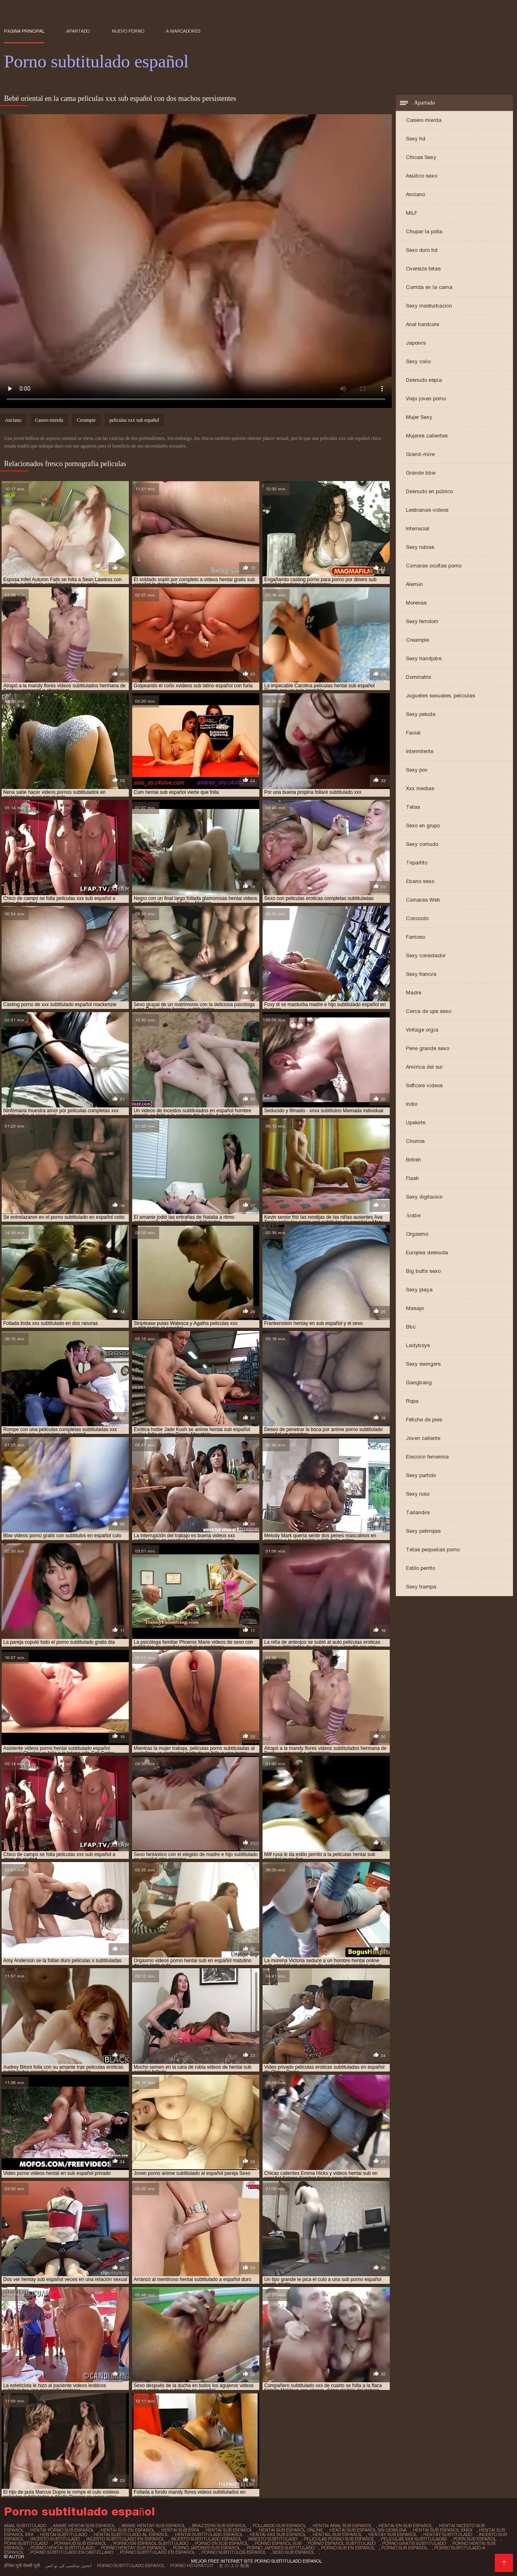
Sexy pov (417, 770)
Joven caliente (423, 1438)
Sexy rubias (420, 547)
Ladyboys (418, 1345)
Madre (413, 993)
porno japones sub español (206, 2547)
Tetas (413, 807)
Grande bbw (421, 473)
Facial (413, 733)
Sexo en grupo (423, 825)
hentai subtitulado (63, 2534)
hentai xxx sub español (278, 2534)
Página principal (24, 31)
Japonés (416, 343)
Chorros (415, 1141)
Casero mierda (423, 120)
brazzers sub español (219, 2525)
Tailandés (418, 1512)
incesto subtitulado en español (125, 2538)
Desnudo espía (424, 380)
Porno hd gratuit (192, 2565)
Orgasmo (417, 1234)
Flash (412, 1178)
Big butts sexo (423, 1271)
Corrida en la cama (429, 287)
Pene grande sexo (427, 1048)
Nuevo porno (128, 31)
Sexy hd (415, 139)
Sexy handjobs (423, 658)
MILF (411, 213)
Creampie (417, 640)
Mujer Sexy (419, 417)
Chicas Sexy (421, 157)
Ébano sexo (420, 881)
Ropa (412, 1401)
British (413, 1160)
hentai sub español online (291, 2530)
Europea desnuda (427, 1252)
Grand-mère (420, 454)
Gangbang (419, 1382)
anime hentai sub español (84, 2525)
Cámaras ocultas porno (433, 566)
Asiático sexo (421, 176)
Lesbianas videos (427, 510)
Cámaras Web (423, 900)
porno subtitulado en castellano (71, 2552)
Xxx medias (420, 788)
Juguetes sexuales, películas (440, 696)
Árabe (413, 1215)
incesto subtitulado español (206, 2538)
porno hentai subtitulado (62, 2547)
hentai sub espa (180, 2530)
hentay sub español (392, 2534)
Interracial (417, 528)
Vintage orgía (422, 1030)
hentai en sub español (405, 2525)
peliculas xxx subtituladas (414, 2538)
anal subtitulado (25, 2525)
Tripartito (416, 863)
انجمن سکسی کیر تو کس (68, 2565)
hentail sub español (337, 2534)
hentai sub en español (128, 2530)
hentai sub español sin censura (368, 2530)
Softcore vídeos (424, 1085)
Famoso (415, 937)
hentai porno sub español (62, 2530)
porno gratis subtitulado (414, 2543)
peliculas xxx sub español (134, 420)
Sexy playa (419, 1290)
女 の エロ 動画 (234, 2565)
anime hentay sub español (153, 2525)
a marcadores (183, 31)
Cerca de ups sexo (428, 1011)
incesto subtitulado (55, 2538)
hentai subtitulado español (209, 2534)
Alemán (414, 584)
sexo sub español (294, 2552)
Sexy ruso (417, 1494)
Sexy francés (421, 974)
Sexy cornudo (422, 844)
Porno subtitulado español (131, 2565)
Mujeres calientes (427, 436)
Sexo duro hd (421, 250)
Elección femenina (427, 1457)
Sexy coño (418, 361)
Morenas (416, 603)
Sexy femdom (422, 621)
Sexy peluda (420, 714)
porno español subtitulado (342, 2543)
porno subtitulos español (234, 2552)
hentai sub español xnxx (443, 2530)
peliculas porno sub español (339, 2538)
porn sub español (474, 2538)
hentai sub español (229, 2530)
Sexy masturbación (429, 306)
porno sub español (404, 2547)
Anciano (415, 194)
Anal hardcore (422, 324)
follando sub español (279, 2525)
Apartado (78, 31)
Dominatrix (418, 677)
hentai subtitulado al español (131, 2534)
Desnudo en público (429, 491)
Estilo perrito (420, 1568)
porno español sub (278, 2543)
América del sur (424, 1067)
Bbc (411, 1327)
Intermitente (419, 751)
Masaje (415, 1308)
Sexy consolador (426, 955)
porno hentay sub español (133, 2547)
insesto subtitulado (272, 2538)
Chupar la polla (424, 231)
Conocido (417, 918)
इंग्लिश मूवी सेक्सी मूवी (22, 2565)
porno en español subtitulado (150, 2543)
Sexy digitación (424, 1197)
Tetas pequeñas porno (433, 1549)
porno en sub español (221, 2543)
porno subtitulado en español (157, 2552)
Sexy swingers (423, 1364)
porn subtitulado (26, 2543)
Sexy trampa (421, 1587)
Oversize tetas (423, 269)
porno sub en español (348, 2547)
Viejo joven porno (426, 399)
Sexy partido (421, 1475)
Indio (411, 1104)
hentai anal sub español (342, 2525)
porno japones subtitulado (281, 2547)
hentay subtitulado (447, 2534)
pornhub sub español (80, 2543)
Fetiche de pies (424, 1420)
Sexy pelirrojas (423, 1531)
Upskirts (415, 1123)
